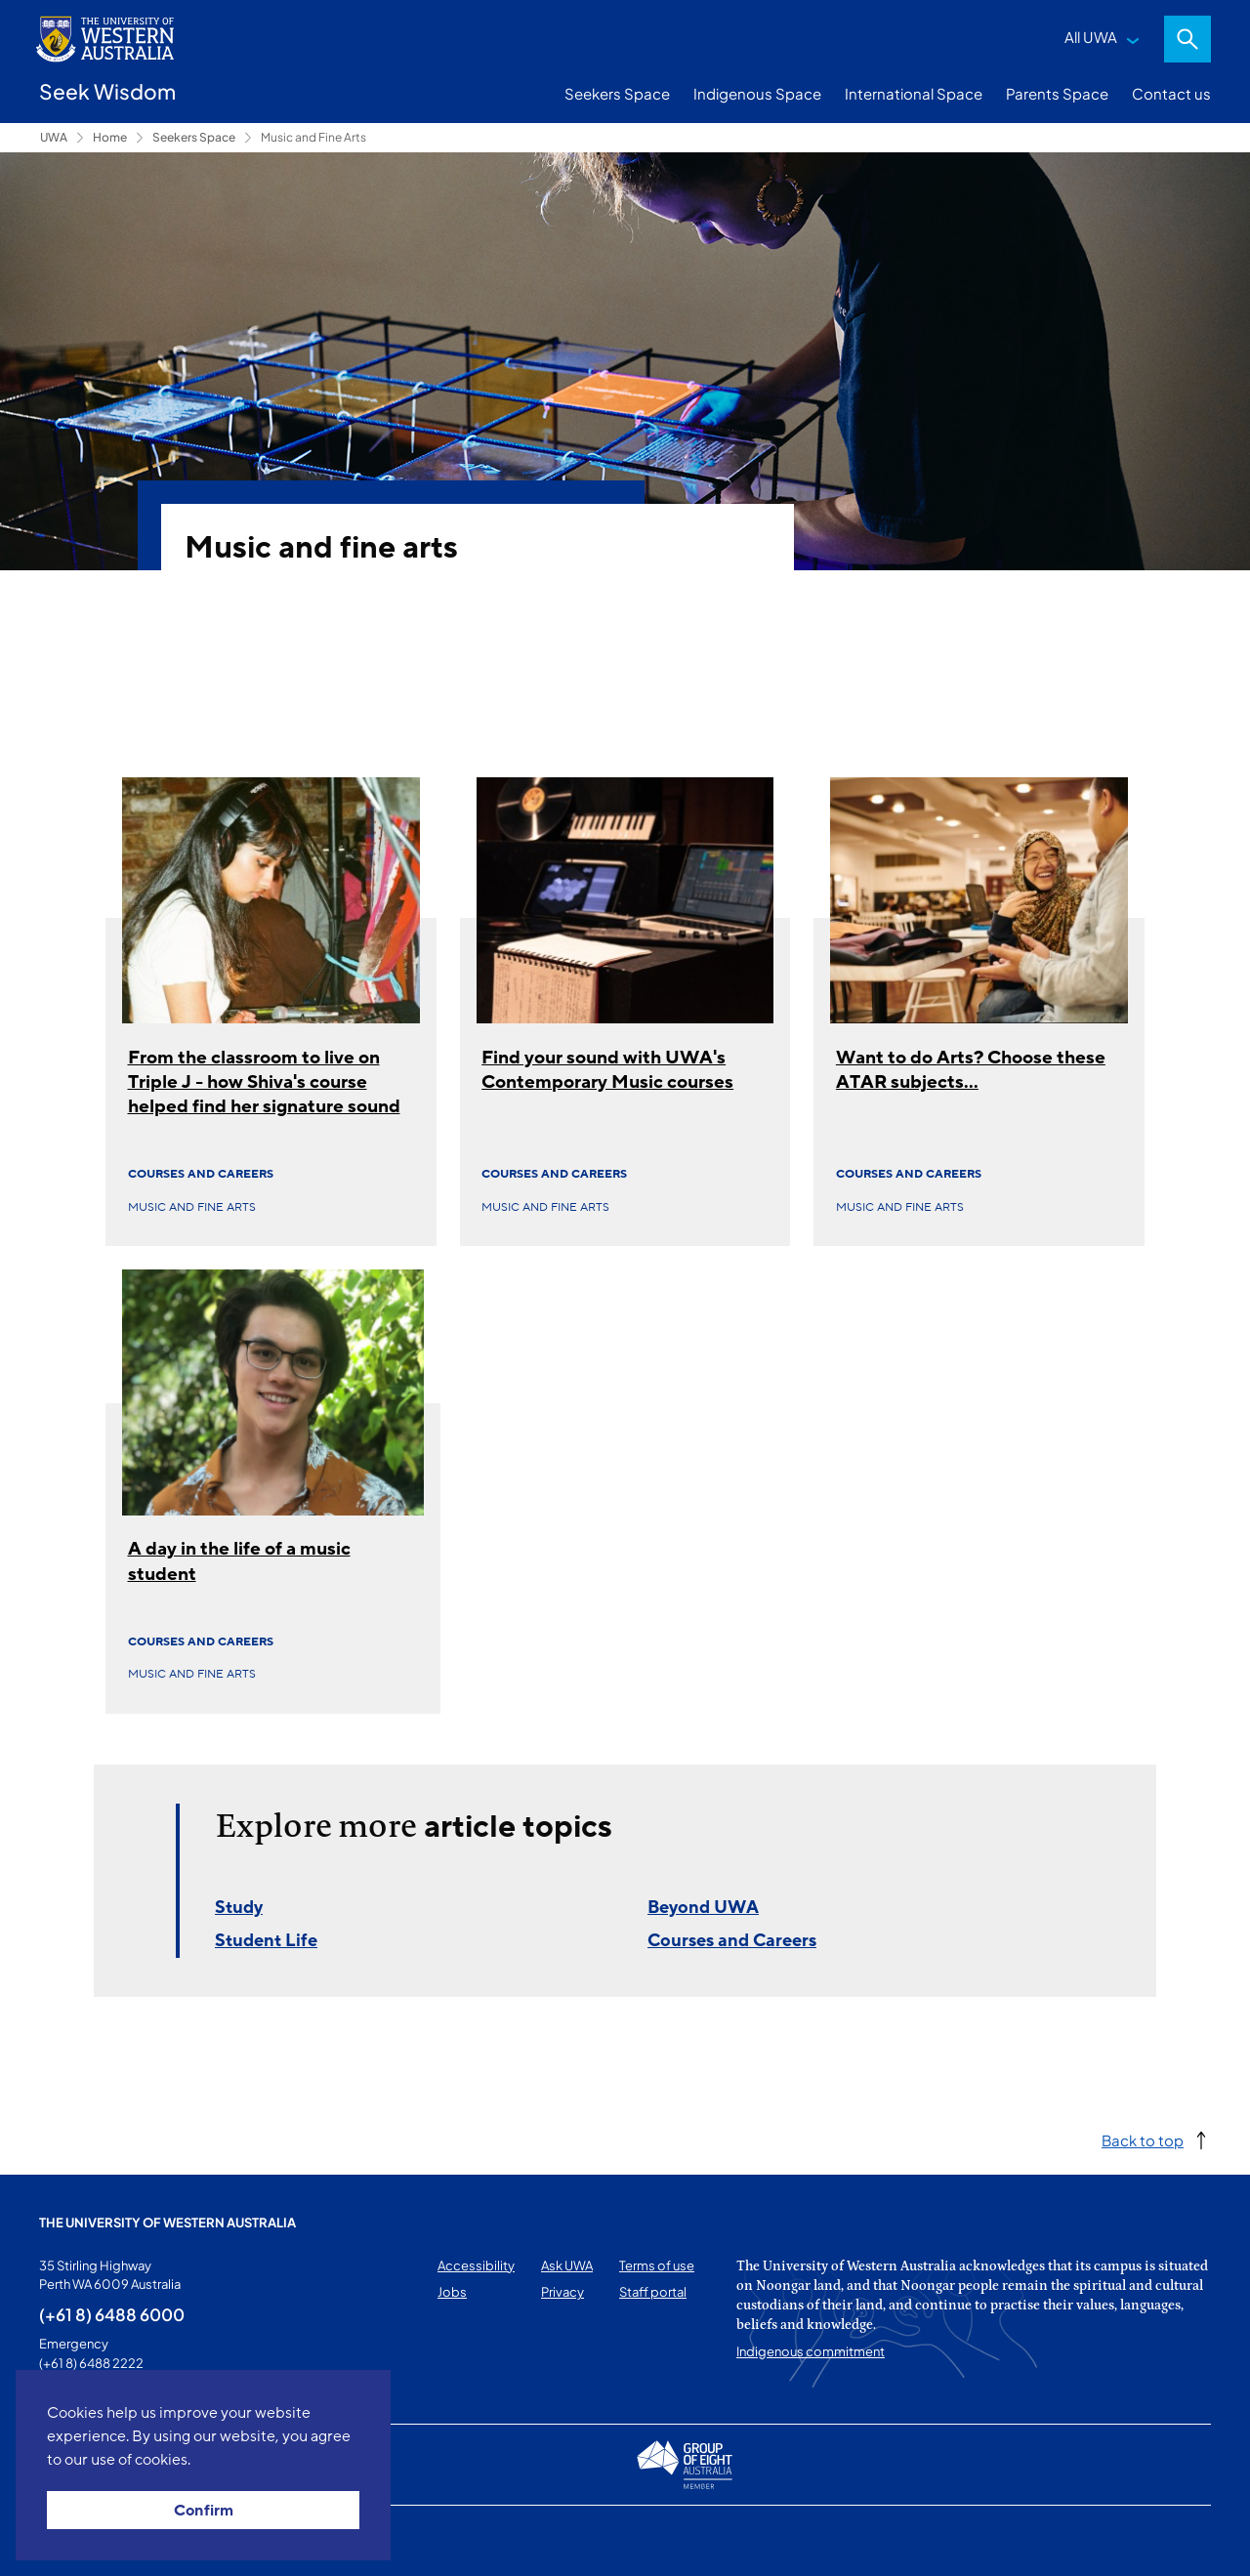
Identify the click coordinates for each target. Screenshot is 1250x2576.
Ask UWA (567, 2265)
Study (239, 1907)
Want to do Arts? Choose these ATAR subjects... (970, 1070)
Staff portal (653, 2292)
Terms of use (656, 2265)
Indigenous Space (757, 93)
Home (110, 137)
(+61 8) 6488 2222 (91, 2363)
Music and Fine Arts (313, 137)
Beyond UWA (703, 1907)
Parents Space (1057, 93)
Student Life (266, 1940)
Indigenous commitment (810, 2351)
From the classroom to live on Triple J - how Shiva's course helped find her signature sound (264, 1082)
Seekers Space (617, 93)
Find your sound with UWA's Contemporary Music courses (607, 1070)
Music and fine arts (192, 1207)
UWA (53, 137)
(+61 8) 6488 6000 (112, 2314)
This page (67, 2541)
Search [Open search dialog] (1187, 39)
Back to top (1143, 2140)
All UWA (1090, 36)
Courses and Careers (200, 1174)
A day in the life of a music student (239, 1561)
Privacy (562, 2292)
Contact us (1171, 93)
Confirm (203, 2510)
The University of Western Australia (167, 2222)
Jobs (452, 2292)
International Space (913, 93)
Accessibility (476, 2265)
